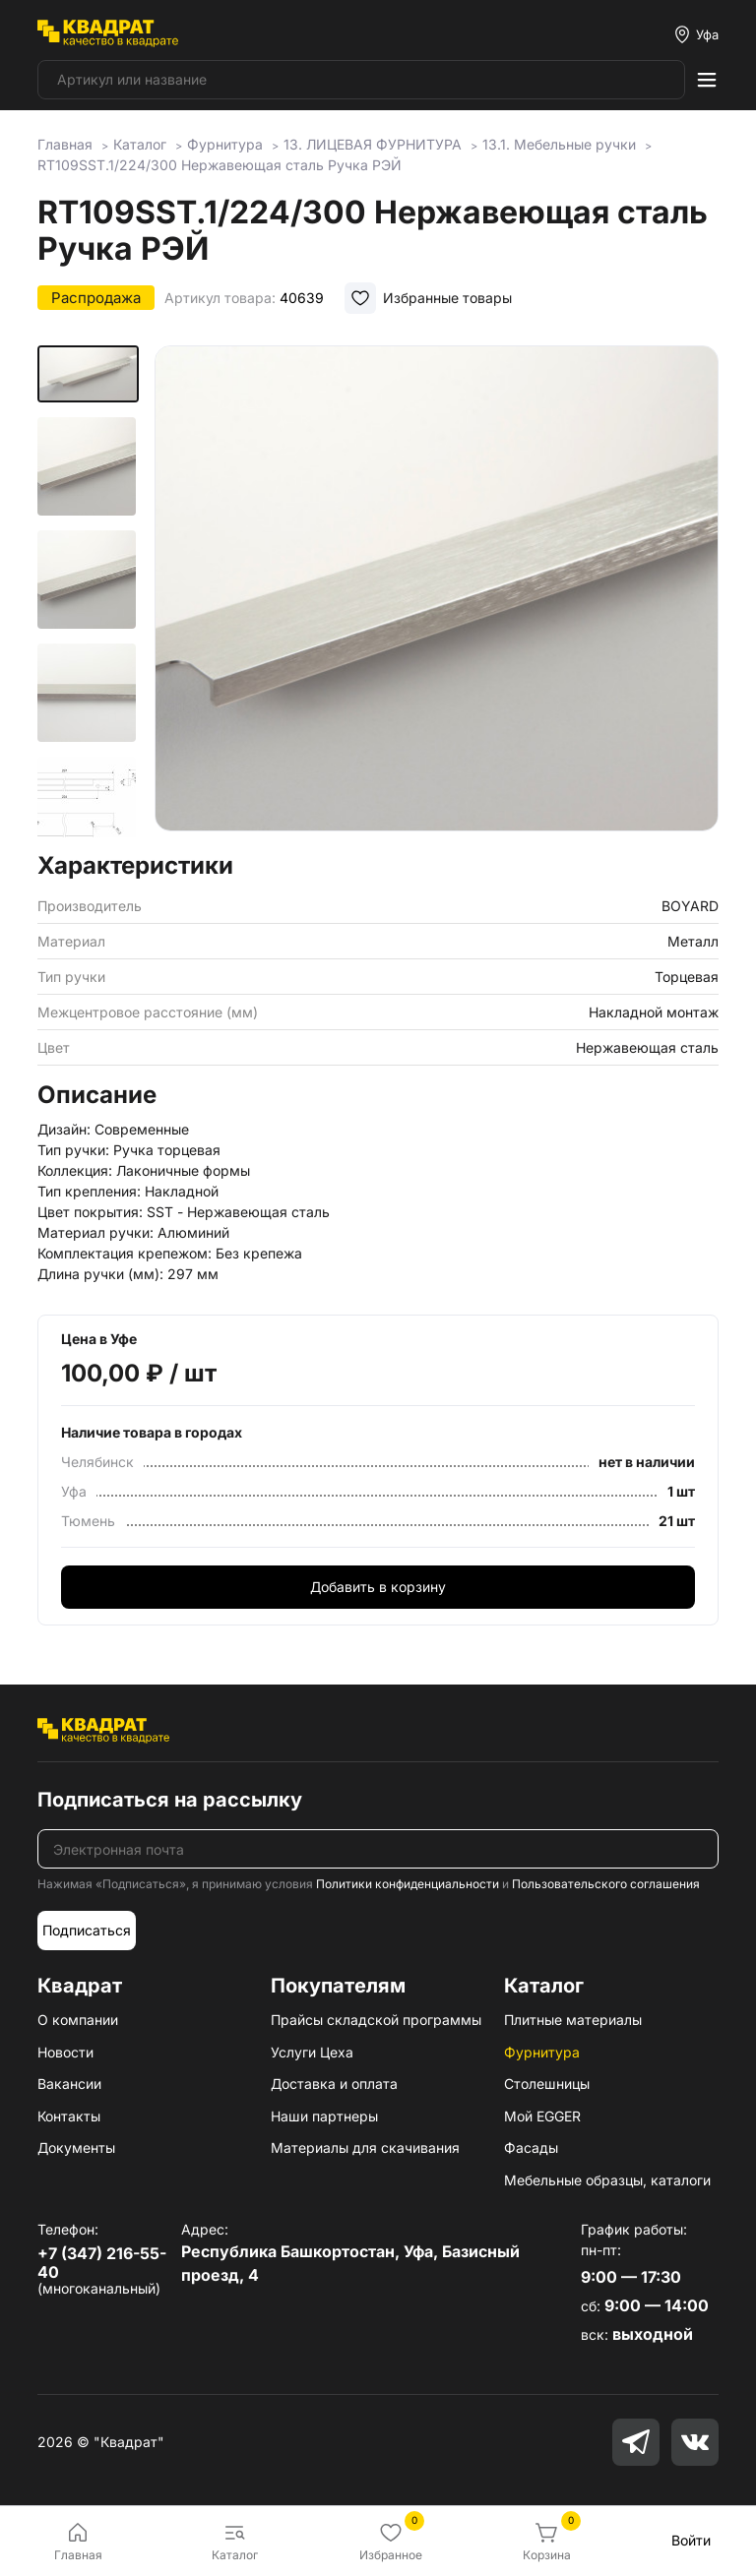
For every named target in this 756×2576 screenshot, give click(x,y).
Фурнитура (542, 2052)
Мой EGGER (542, 2116)
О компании (77, 2019)
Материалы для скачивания (365, 2147)
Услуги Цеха (312, 2052)
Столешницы (547, 2083)
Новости (65, 2052)
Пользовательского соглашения (606, 1883)
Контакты (68, 2116)
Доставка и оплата (334, 2083)
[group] (437, 592)
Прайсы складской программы (376, 2019)
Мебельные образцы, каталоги (607, 2180)
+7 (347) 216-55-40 (101, 2262)
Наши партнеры (324, 2116)
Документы (76, 2147)
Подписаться (86, 1930)
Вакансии (69, 2083)
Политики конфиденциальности (407, 1883)
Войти (691, 2540)
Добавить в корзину (378, 1586)
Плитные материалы (573, 2019)
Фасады (531, 2147)
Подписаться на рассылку (169, 1799)
